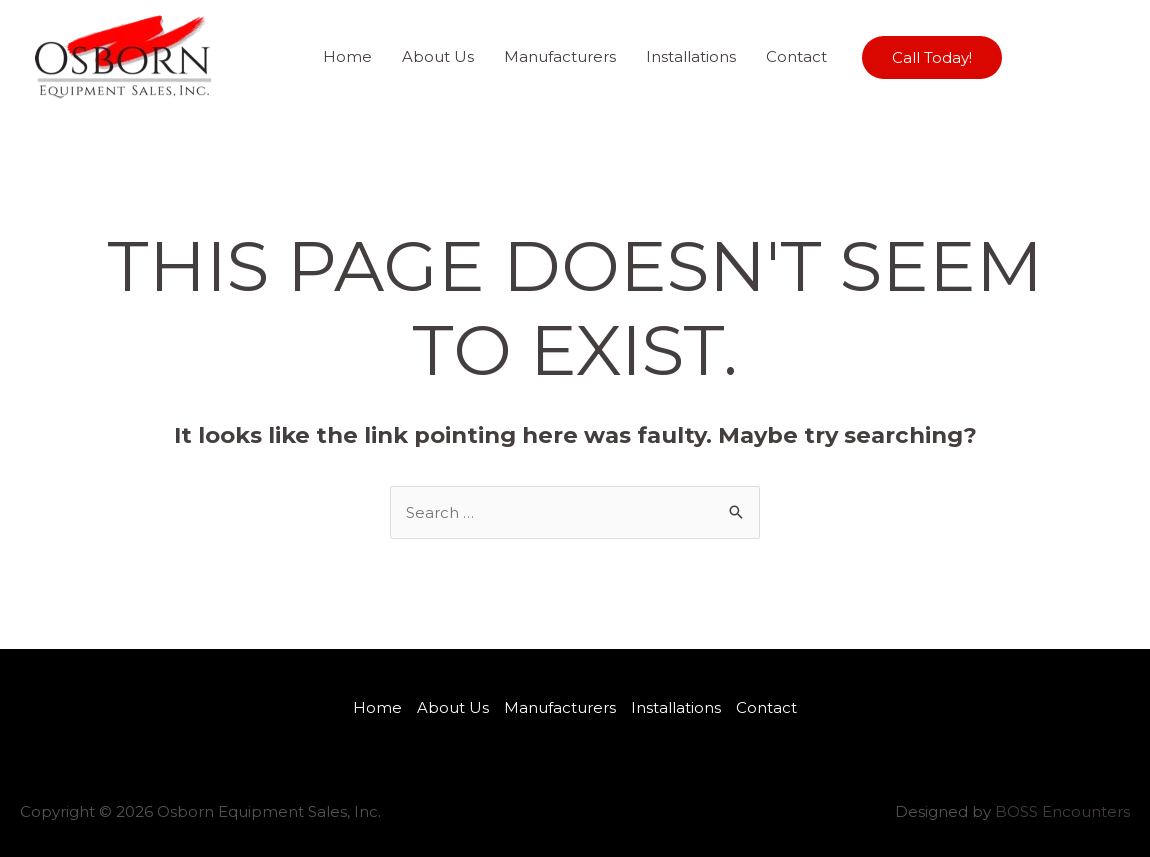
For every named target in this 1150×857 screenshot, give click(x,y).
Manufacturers (560, 56)
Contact (796, 56)
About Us (438, 56)
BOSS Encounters (1062, 811)
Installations (691, 56)
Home (347, 56)
